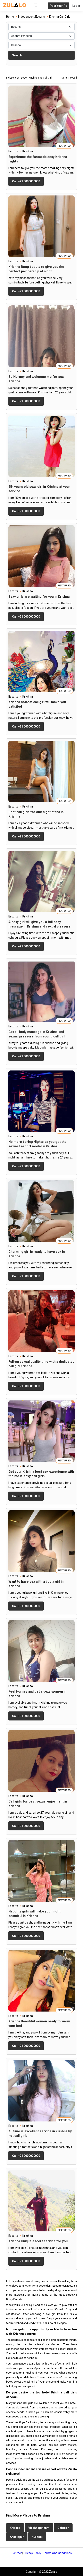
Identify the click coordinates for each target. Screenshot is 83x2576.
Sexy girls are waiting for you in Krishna (39, 597)
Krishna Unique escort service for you (38, 2241)
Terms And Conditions (57, 2553)
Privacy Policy (32, 2553)
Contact (16, 2553)
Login (76, 5)
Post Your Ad (58, 5)
